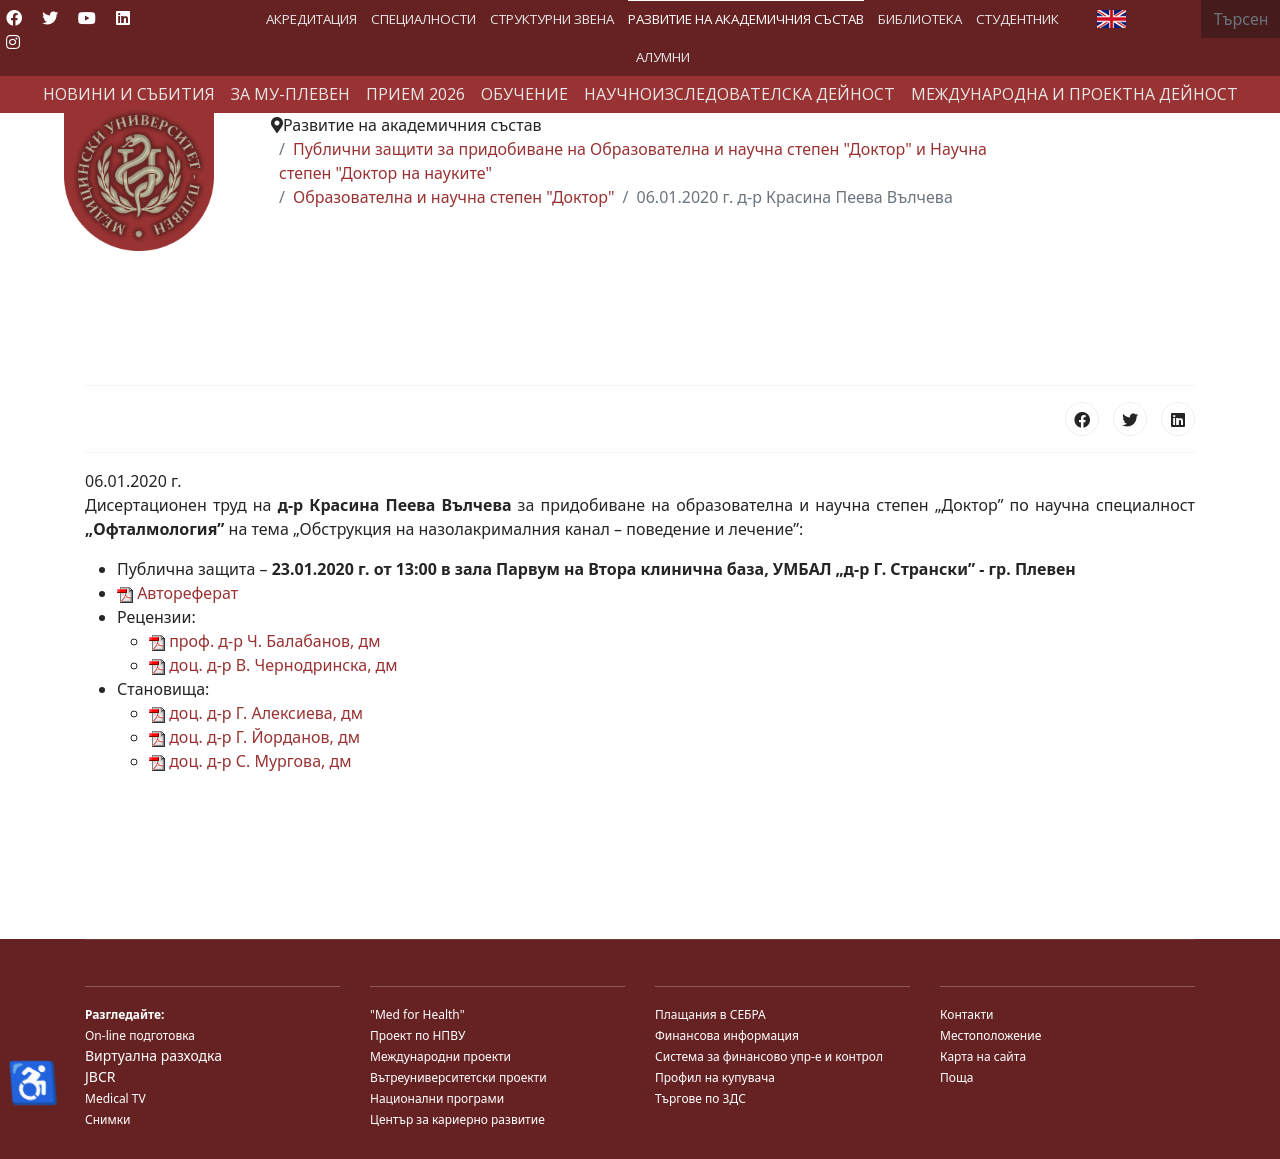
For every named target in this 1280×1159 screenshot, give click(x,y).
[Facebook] (14, 18)
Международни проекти (440, 1056)
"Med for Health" (417, 1014)
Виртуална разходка (153, 1055)
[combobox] (1240, 19)
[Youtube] (87, 18)
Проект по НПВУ (417, 1035)
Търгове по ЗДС (700, 1098)
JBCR (100, 1076)
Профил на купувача (715, 1077)
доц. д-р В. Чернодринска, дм (273, 665)
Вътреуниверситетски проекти (458, 1077)
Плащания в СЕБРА (710, 1014)
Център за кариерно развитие (457, 1119)
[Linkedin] (123, 18)
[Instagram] (13, 42)
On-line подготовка (140, 1035)
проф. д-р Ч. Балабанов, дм (265, 641)
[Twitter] (50, 18)
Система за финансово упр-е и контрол (769, 1056)
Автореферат (177, 593)
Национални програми (437, 1098)
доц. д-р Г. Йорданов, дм (254, 737)
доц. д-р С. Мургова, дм (250, 761)
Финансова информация (727, 1035)
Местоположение (990, 1035)
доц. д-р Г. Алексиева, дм (256, 713)
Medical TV (115, 1098)
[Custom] (48, 42)
